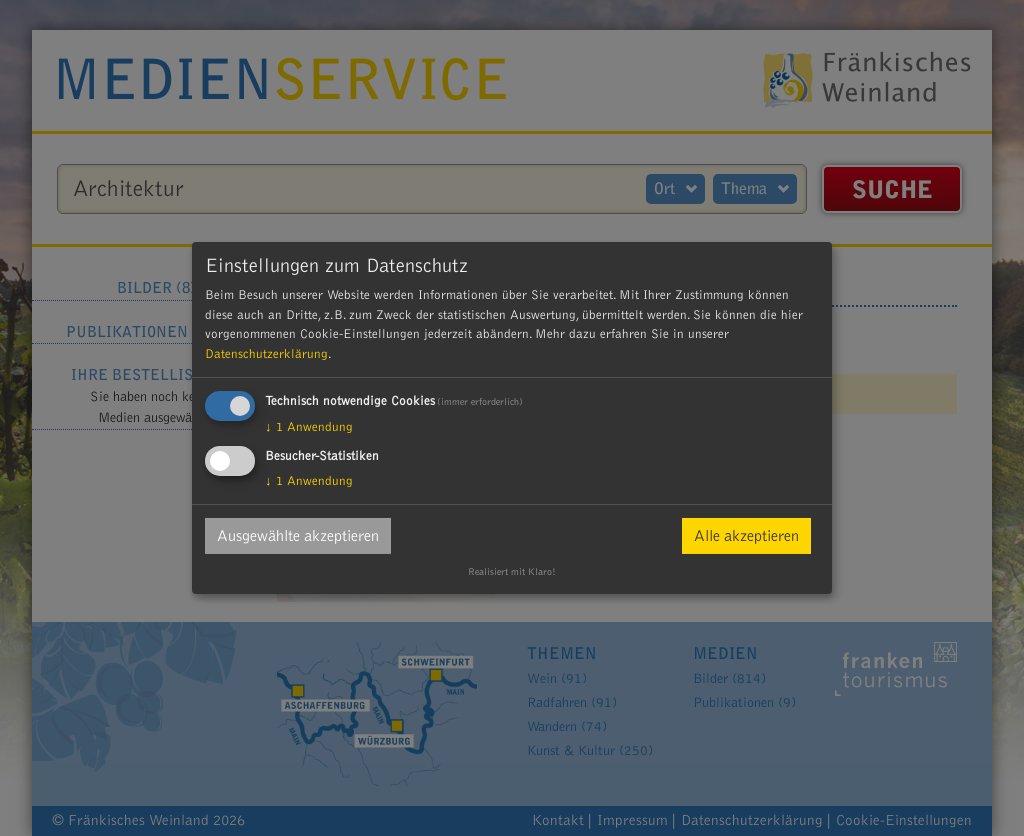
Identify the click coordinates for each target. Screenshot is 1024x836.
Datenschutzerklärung (266, 354)
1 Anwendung (309, 427)
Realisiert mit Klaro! (512, 572)
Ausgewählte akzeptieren (298, 536)
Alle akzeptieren (746, 536)
